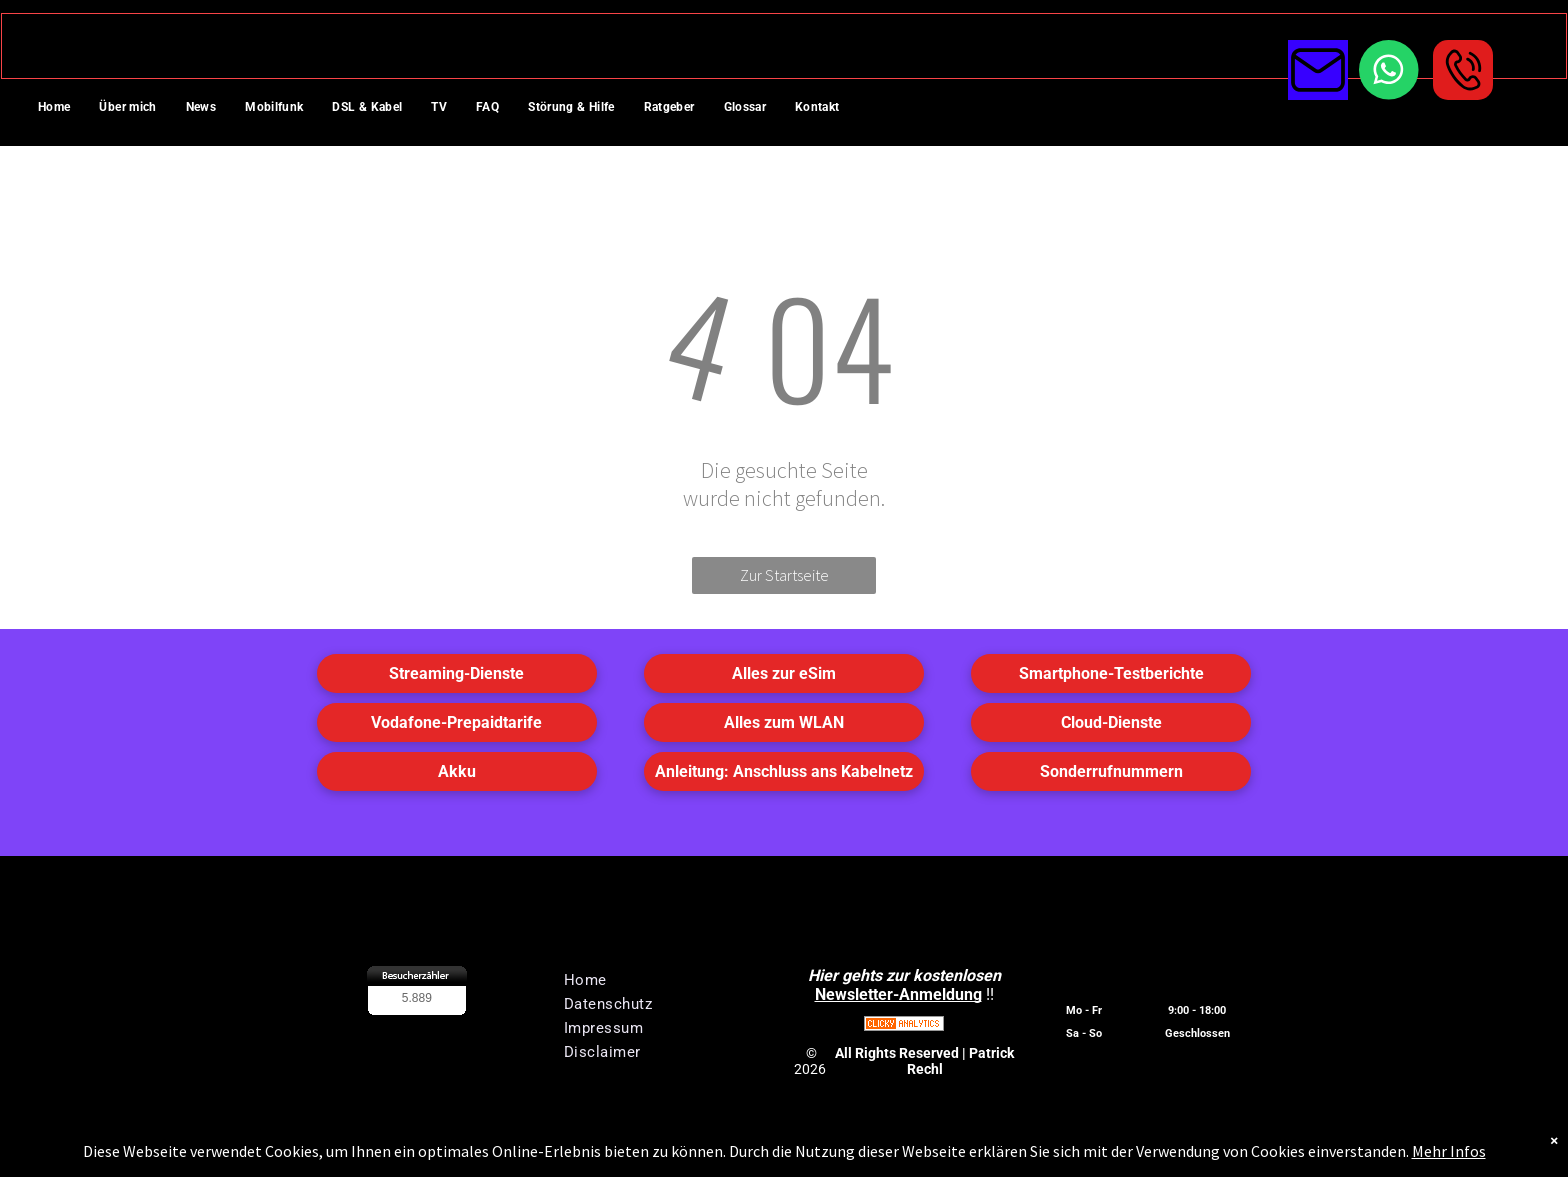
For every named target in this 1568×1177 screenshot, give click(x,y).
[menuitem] (61, 109)
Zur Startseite (784, 575)
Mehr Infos (1449, 1151)
